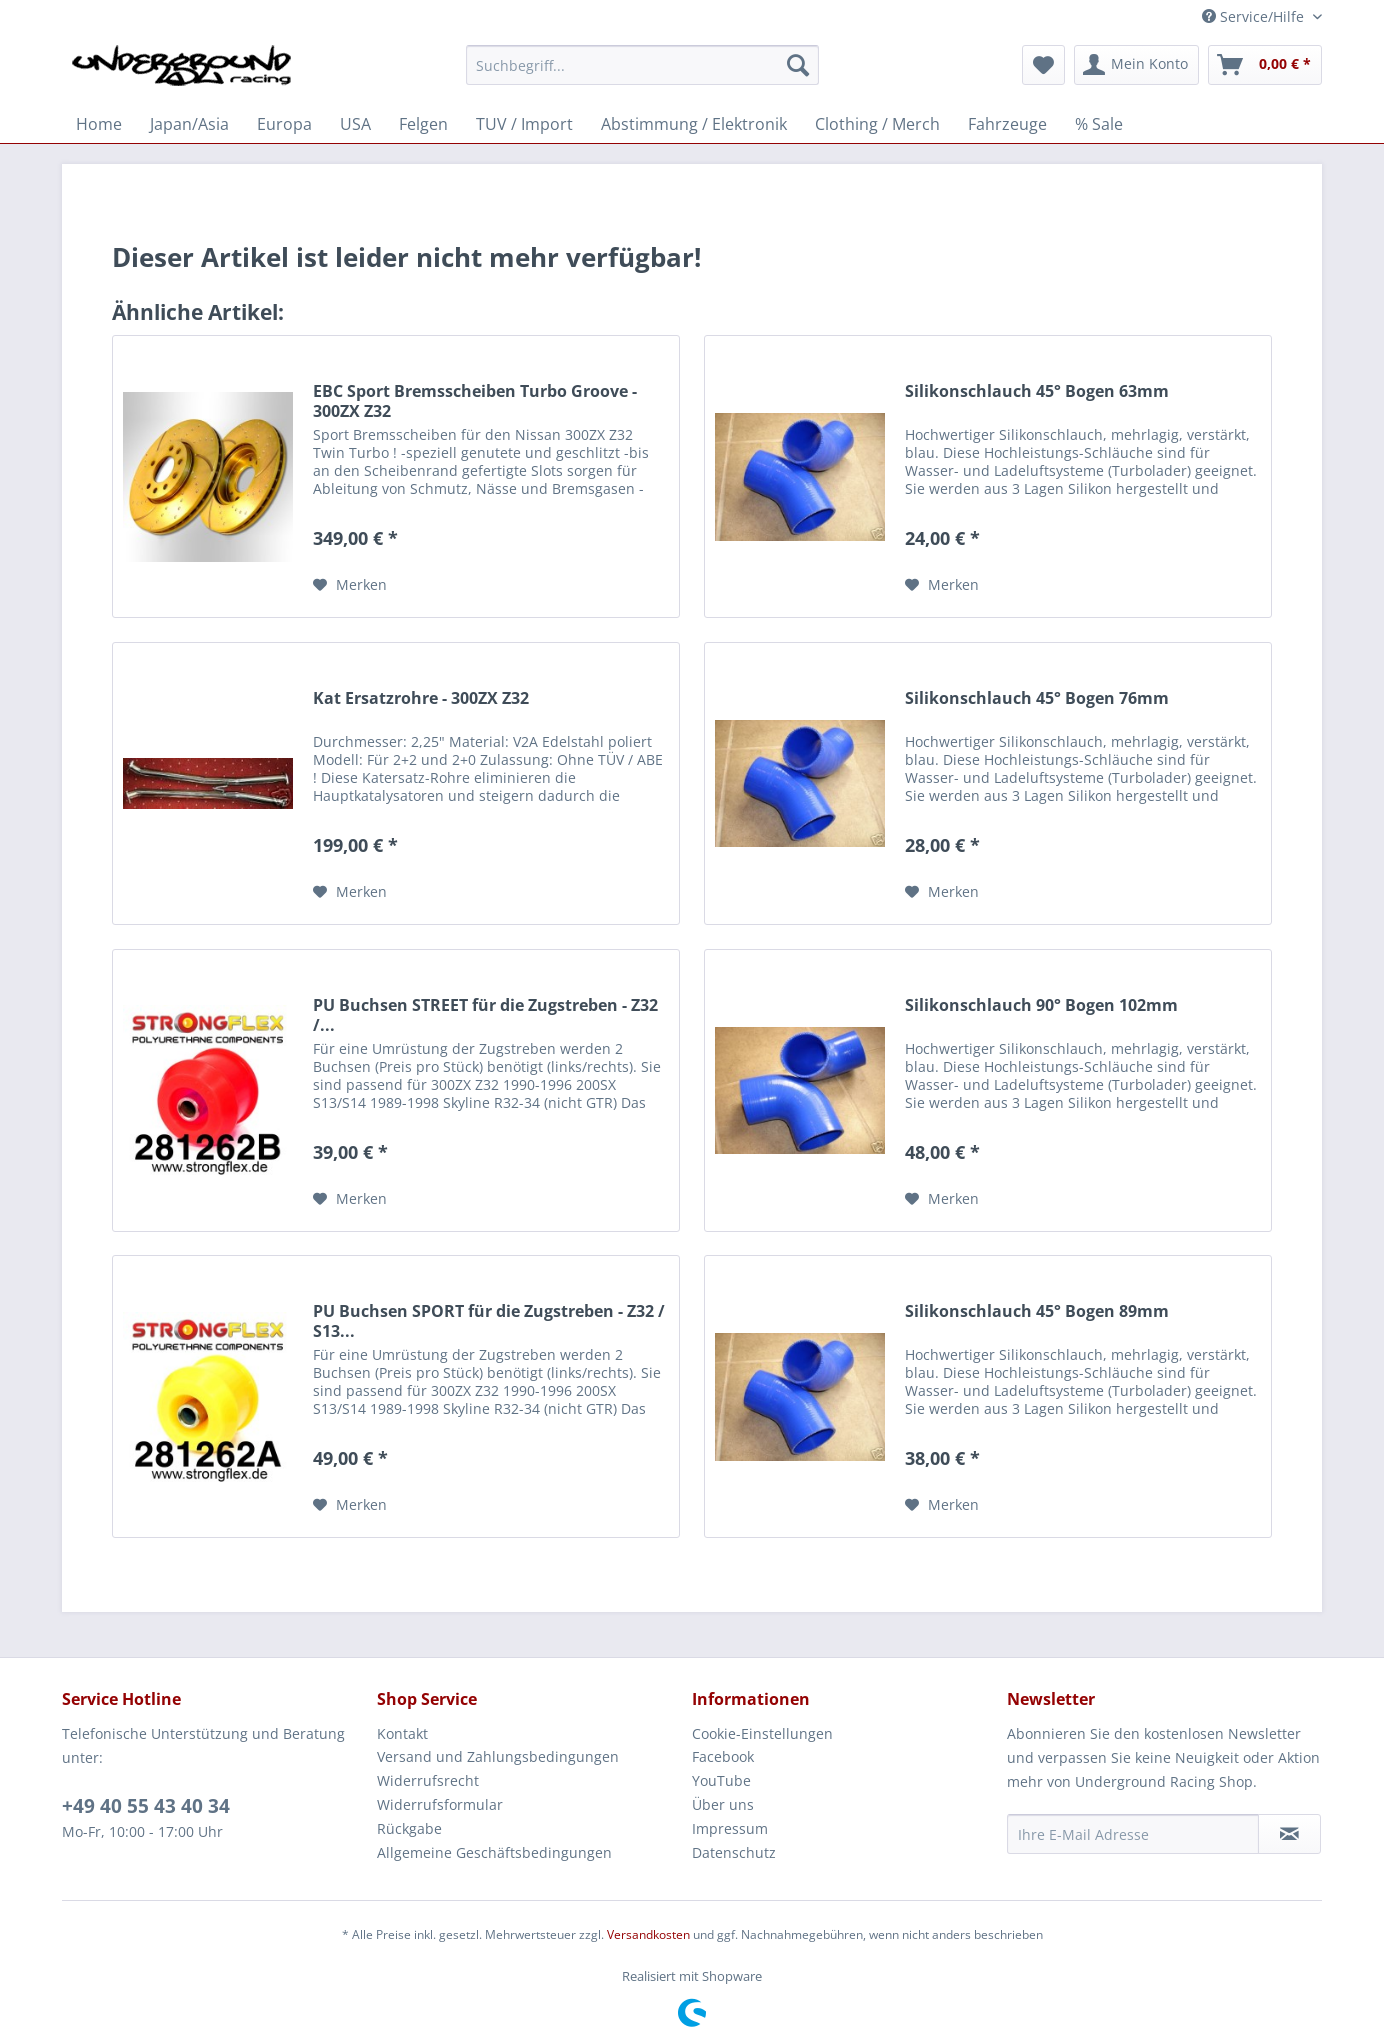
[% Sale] (1099, 124)
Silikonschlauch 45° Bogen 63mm (1037, 391)
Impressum (730, 1828)
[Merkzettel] (1043, 65)
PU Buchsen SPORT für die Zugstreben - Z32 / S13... (489, 1321)
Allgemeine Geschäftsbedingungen (494, 1852)
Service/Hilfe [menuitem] (1255, 16)
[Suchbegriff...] (642, 65)
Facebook (723, 1756)
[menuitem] (642, 74)
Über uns (723, 1804)
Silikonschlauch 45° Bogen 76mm (1037, 698)
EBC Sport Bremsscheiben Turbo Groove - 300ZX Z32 (475, 401)
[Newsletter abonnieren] (1289, 1834)
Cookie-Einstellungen (762, 1733)
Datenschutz (734, 1852)
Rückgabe (409, 1828)
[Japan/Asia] (189, 124)
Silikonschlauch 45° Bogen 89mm (1037, 1311)
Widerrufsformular (440, 1804)
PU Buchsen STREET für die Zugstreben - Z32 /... (485, 1015)
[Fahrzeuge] (1007, 124)
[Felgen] (423, 124)
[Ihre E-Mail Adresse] (1133, 1834)
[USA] (355, 124)
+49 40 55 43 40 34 (146, 1806)
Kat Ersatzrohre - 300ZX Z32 (421, 698)
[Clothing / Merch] (877, 124)
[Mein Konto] (1136, 65)
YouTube (721, 1780)
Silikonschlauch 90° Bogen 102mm (1041, 1005)
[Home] (99, 124)
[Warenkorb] (1265, 65)
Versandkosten (648, 1934)
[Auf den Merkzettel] (350, 585)
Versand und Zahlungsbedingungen (498, 1756)
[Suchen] (798, 65)
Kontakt (402, 1733)
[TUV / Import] (524, 124)
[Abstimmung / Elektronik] (694, 124)
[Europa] (284, 124)
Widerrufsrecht (428, 1780)
